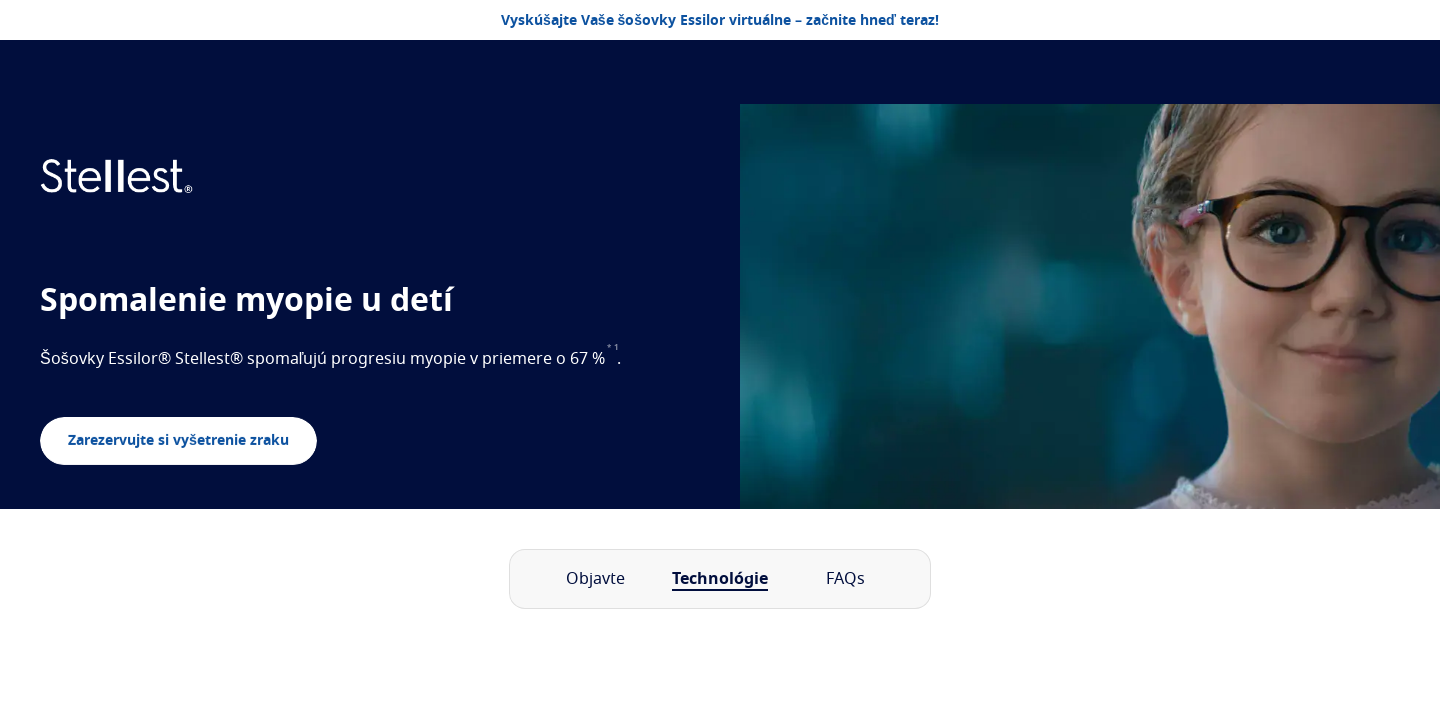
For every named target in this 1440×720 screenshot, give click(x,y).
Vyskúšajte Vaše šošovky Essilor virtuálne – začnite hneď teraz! (720, 21)
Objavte (595, 579)
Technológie (720, 579)
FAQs (845, 579)
